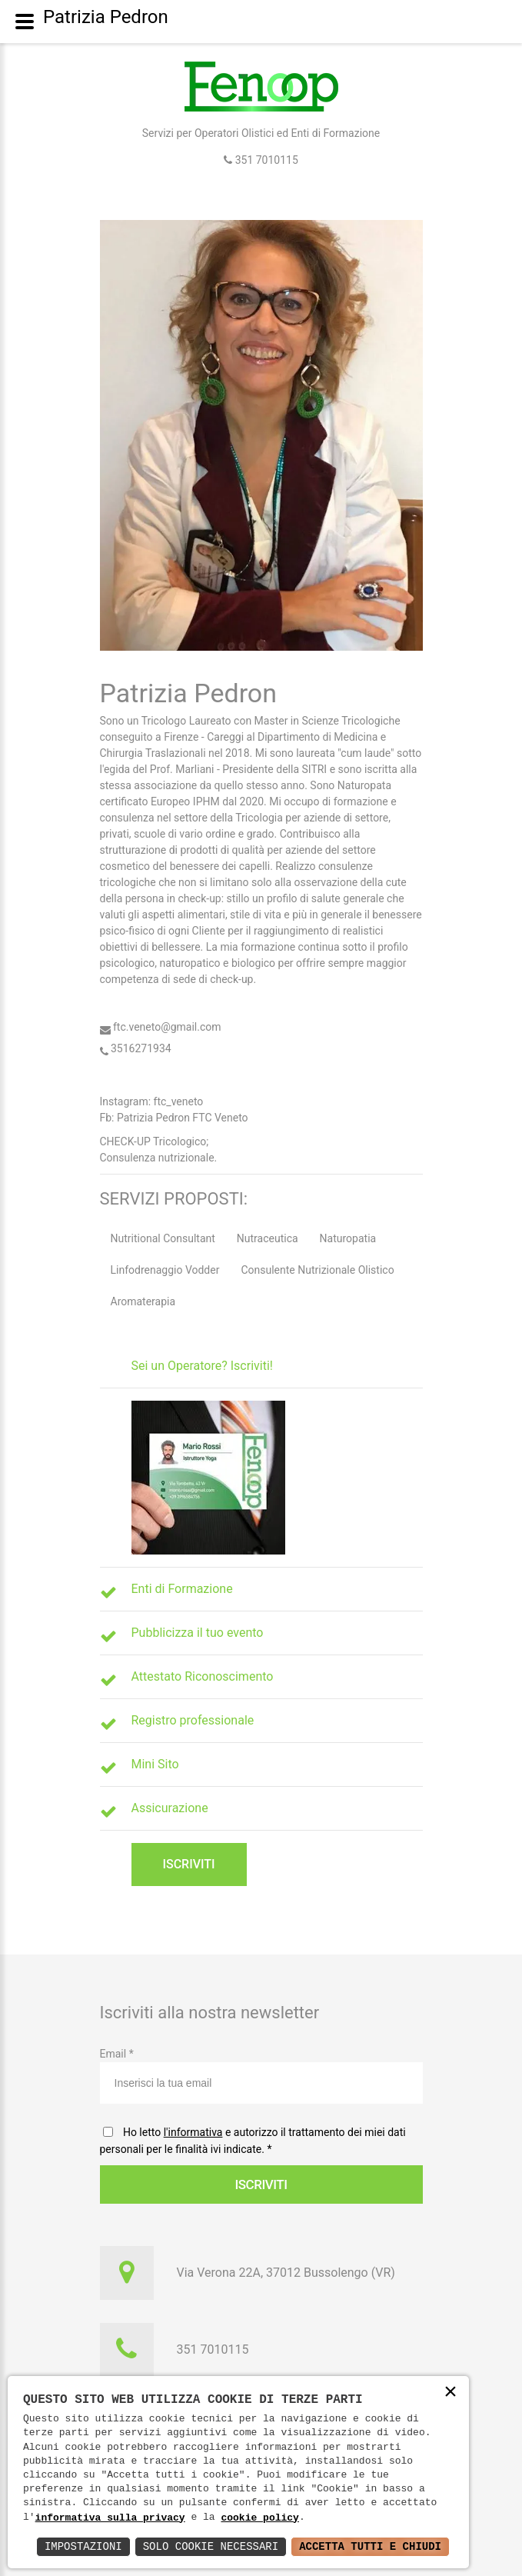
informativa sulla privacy (110, 2517)
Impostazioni (83, 2546)
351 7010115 (265, 160)
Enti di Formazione (182, 1588)
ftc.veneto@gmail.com (160, 1027)
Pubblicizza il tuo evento (197, 1632)
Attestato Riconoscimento (202, 1676)
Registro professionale (192, 1720)
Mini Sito (155, 1764)
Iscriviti (188, 1864)
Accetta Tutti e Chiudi (370, 2546)
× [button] (450, 2393)
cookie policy (259, 2517)
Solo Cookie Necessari (210, 2546)
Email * (261, 2076)
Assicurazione (169, 1808)
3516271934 (135, 1048)
